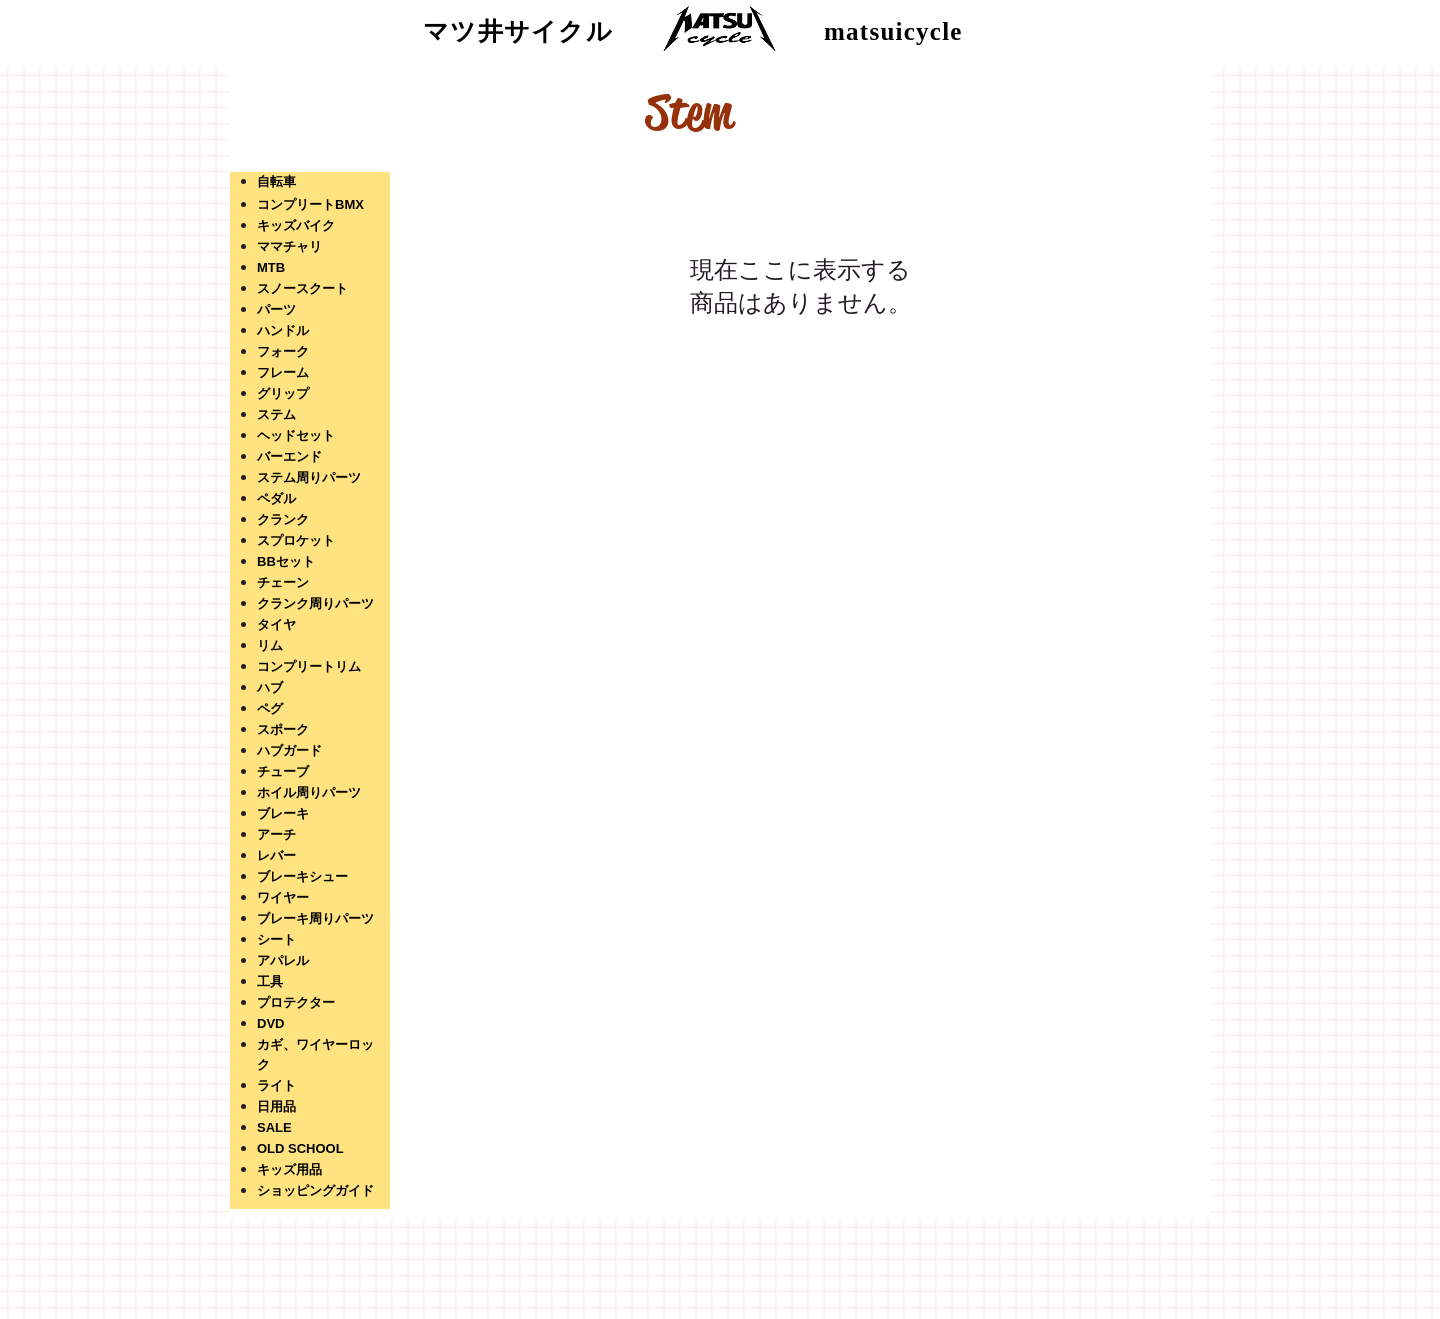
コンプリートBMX (310, 204)
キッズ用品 (289, 1169)
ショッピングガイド (315, 1190)
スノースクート (302, 288)
